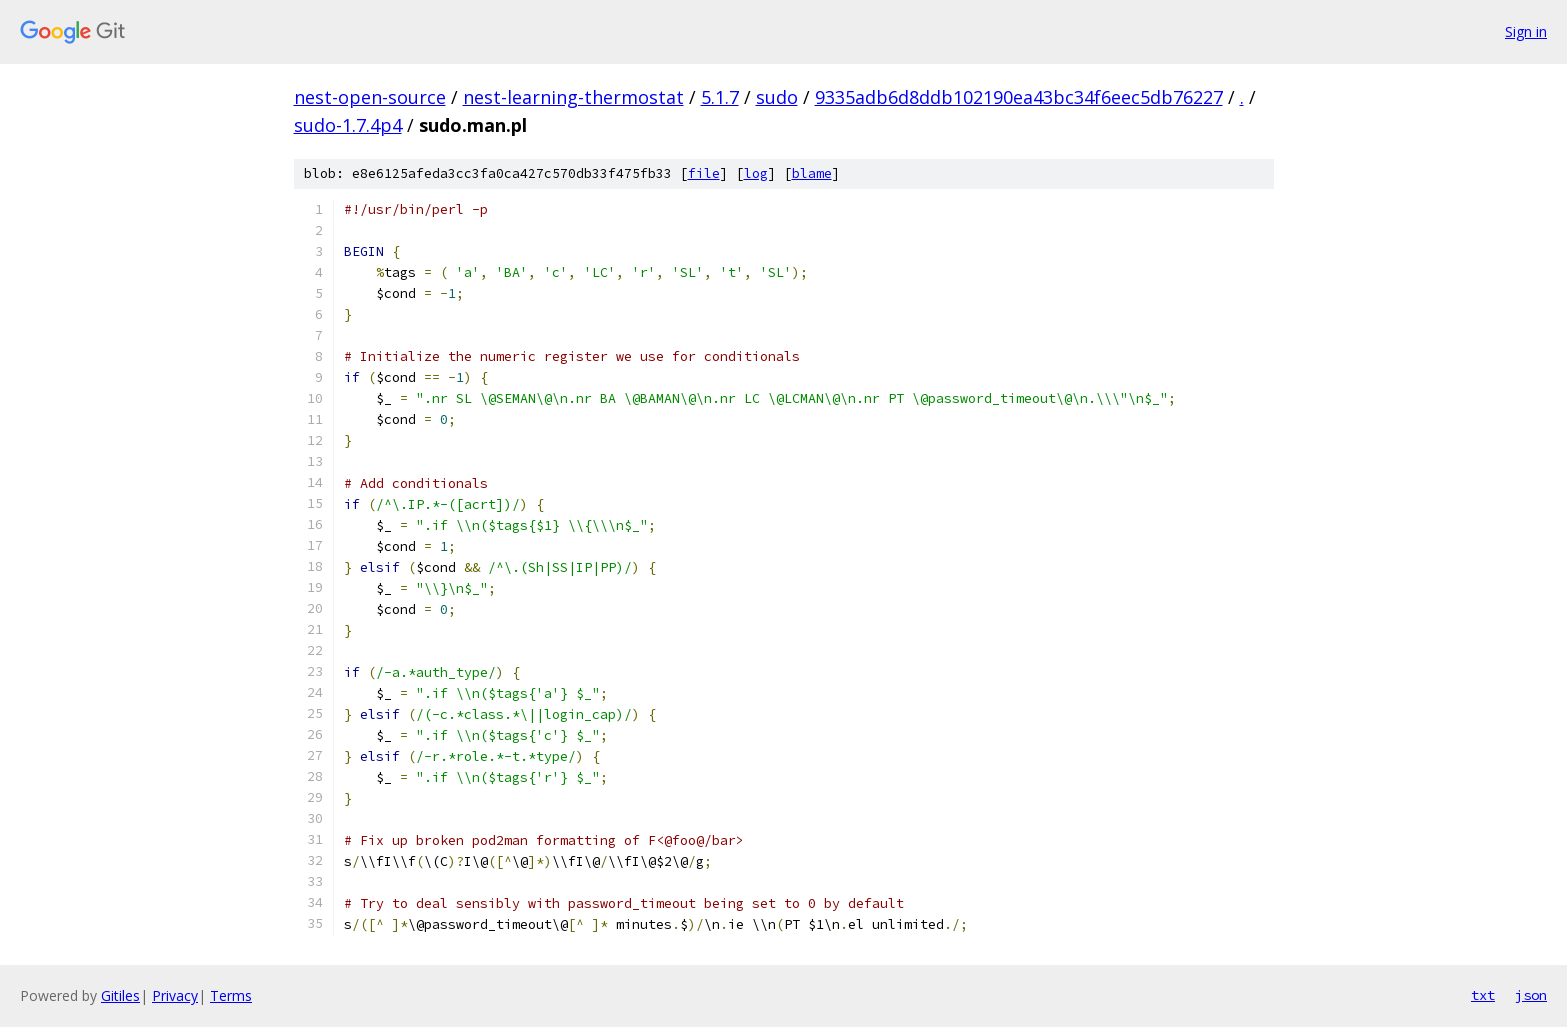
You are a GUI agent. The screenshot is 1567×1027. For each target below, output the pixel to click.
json (1531, 995)
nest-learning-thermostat (573, 97)
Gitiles (120, 995)
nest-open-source (370, 97)
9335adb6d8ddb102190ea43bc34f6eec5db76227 (1019, 97)
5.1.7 (720, 97)
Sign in (1526, 31)
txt (1483, 995)
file (704, 173)
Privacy (175, 995)
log (756, 173)
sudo (777, 97)
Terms (231, 995)
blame (812, 173)
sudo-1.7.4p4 (348, 125)
